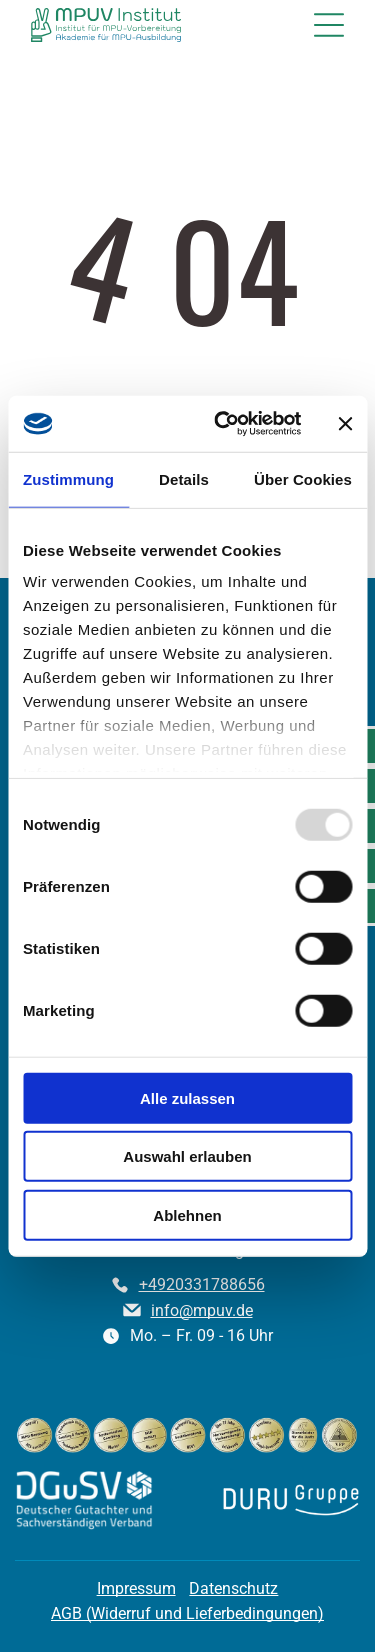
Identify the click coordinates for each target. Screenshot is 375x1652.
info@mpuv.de (202, 1310)
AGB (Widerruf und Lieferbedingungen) (187, 1613)
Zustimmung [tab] (68, 478)
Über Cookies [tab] (303, 478)
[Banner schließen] (345, 424)
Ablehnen (187, 1214)
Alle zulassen (187, 1097)
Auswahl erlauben (187, 1156)
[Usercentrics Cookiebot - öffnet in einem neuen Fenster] (223, 424)
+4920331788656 (202, 1284)
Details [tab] (184, 478)
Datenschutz (233, 1588)
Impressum (136, 1588)
